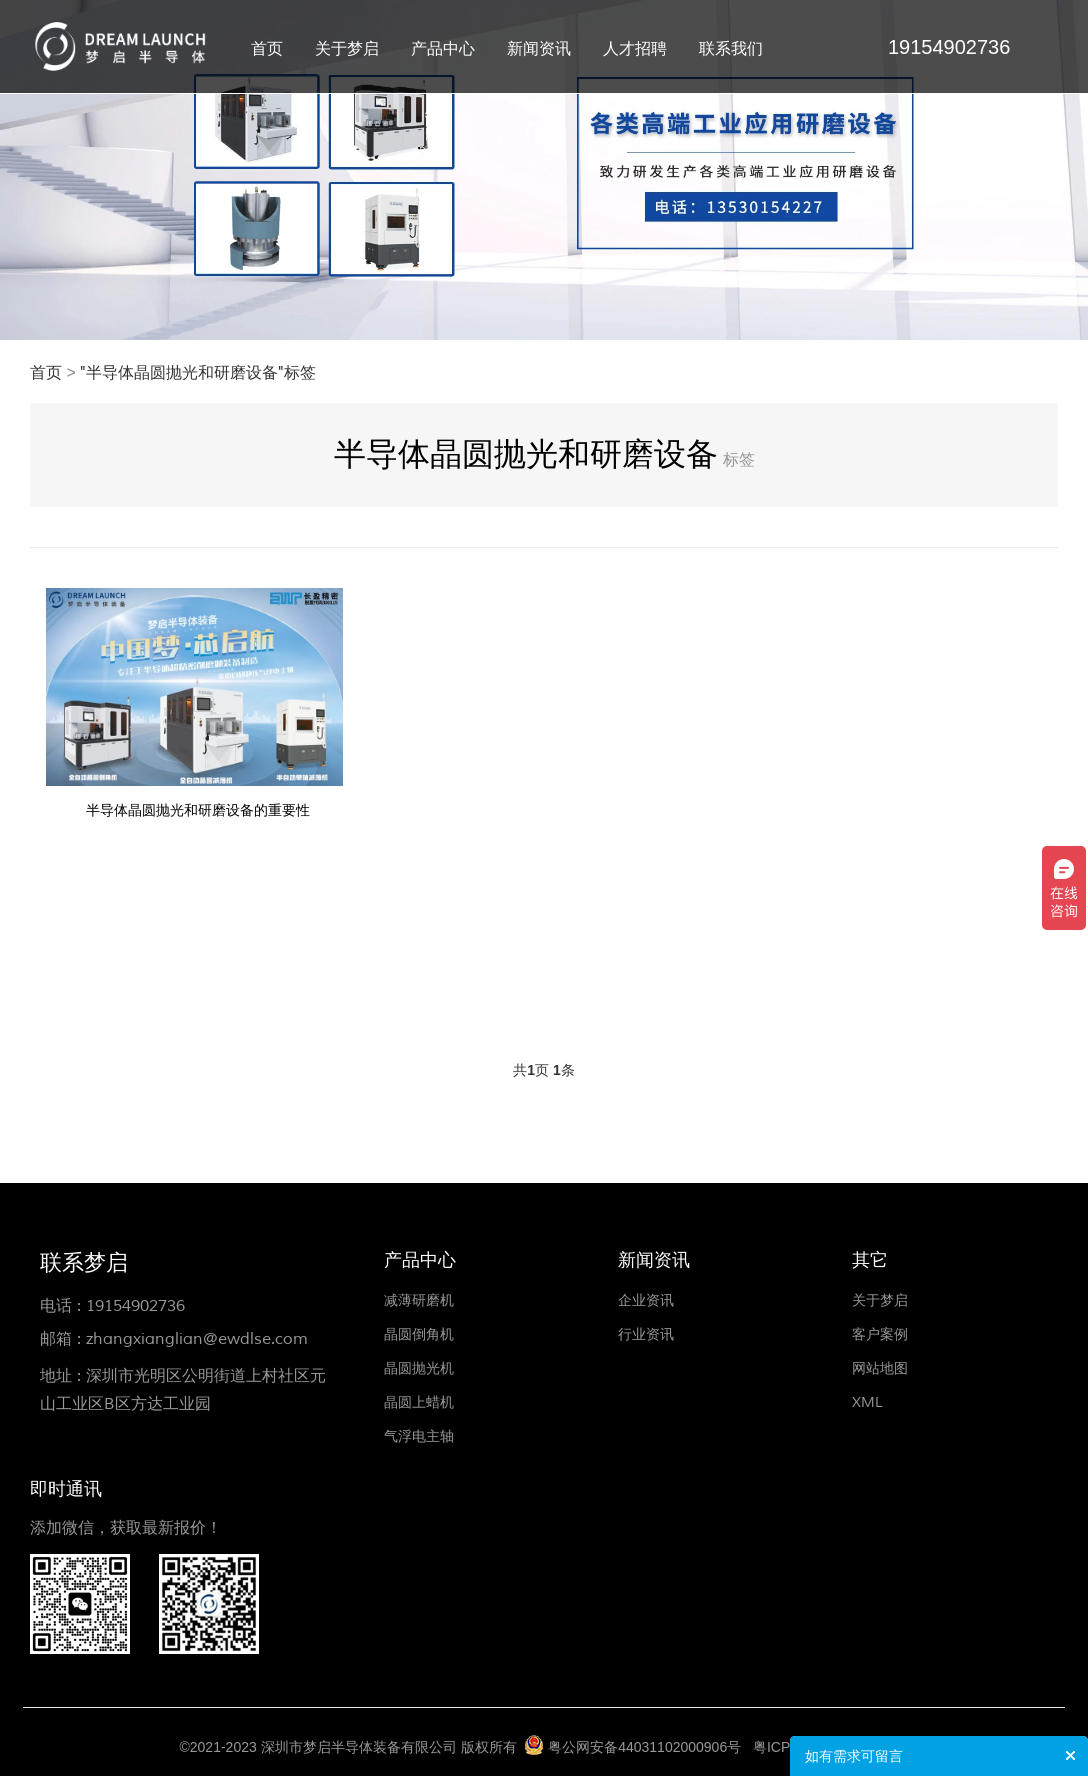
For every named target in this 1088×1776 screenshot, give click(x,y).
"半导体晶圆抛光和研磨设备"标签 (198, 373)
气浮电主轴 (419, 1436)
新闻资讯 (539, 49)
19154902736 (135, 1306)
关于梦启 (347, 49)
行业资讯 (646, 1334)
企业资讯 (646, 1300)
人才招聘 (635, 49)
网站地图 (880, 1368)
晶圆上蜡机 (419, 1402)
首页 (267, 49)
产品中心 (443, 49)
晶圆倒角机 (419, 1334)
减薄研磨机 (419, 1300)
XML (867, 1402)
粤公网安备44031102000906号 (644, 1747)
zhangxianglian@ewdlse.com (197, 1339)
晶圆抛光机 (419, 1368)
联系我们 (731, 49)
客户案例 (880, 1334)
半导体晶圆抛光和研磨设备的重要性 (198, 810)
